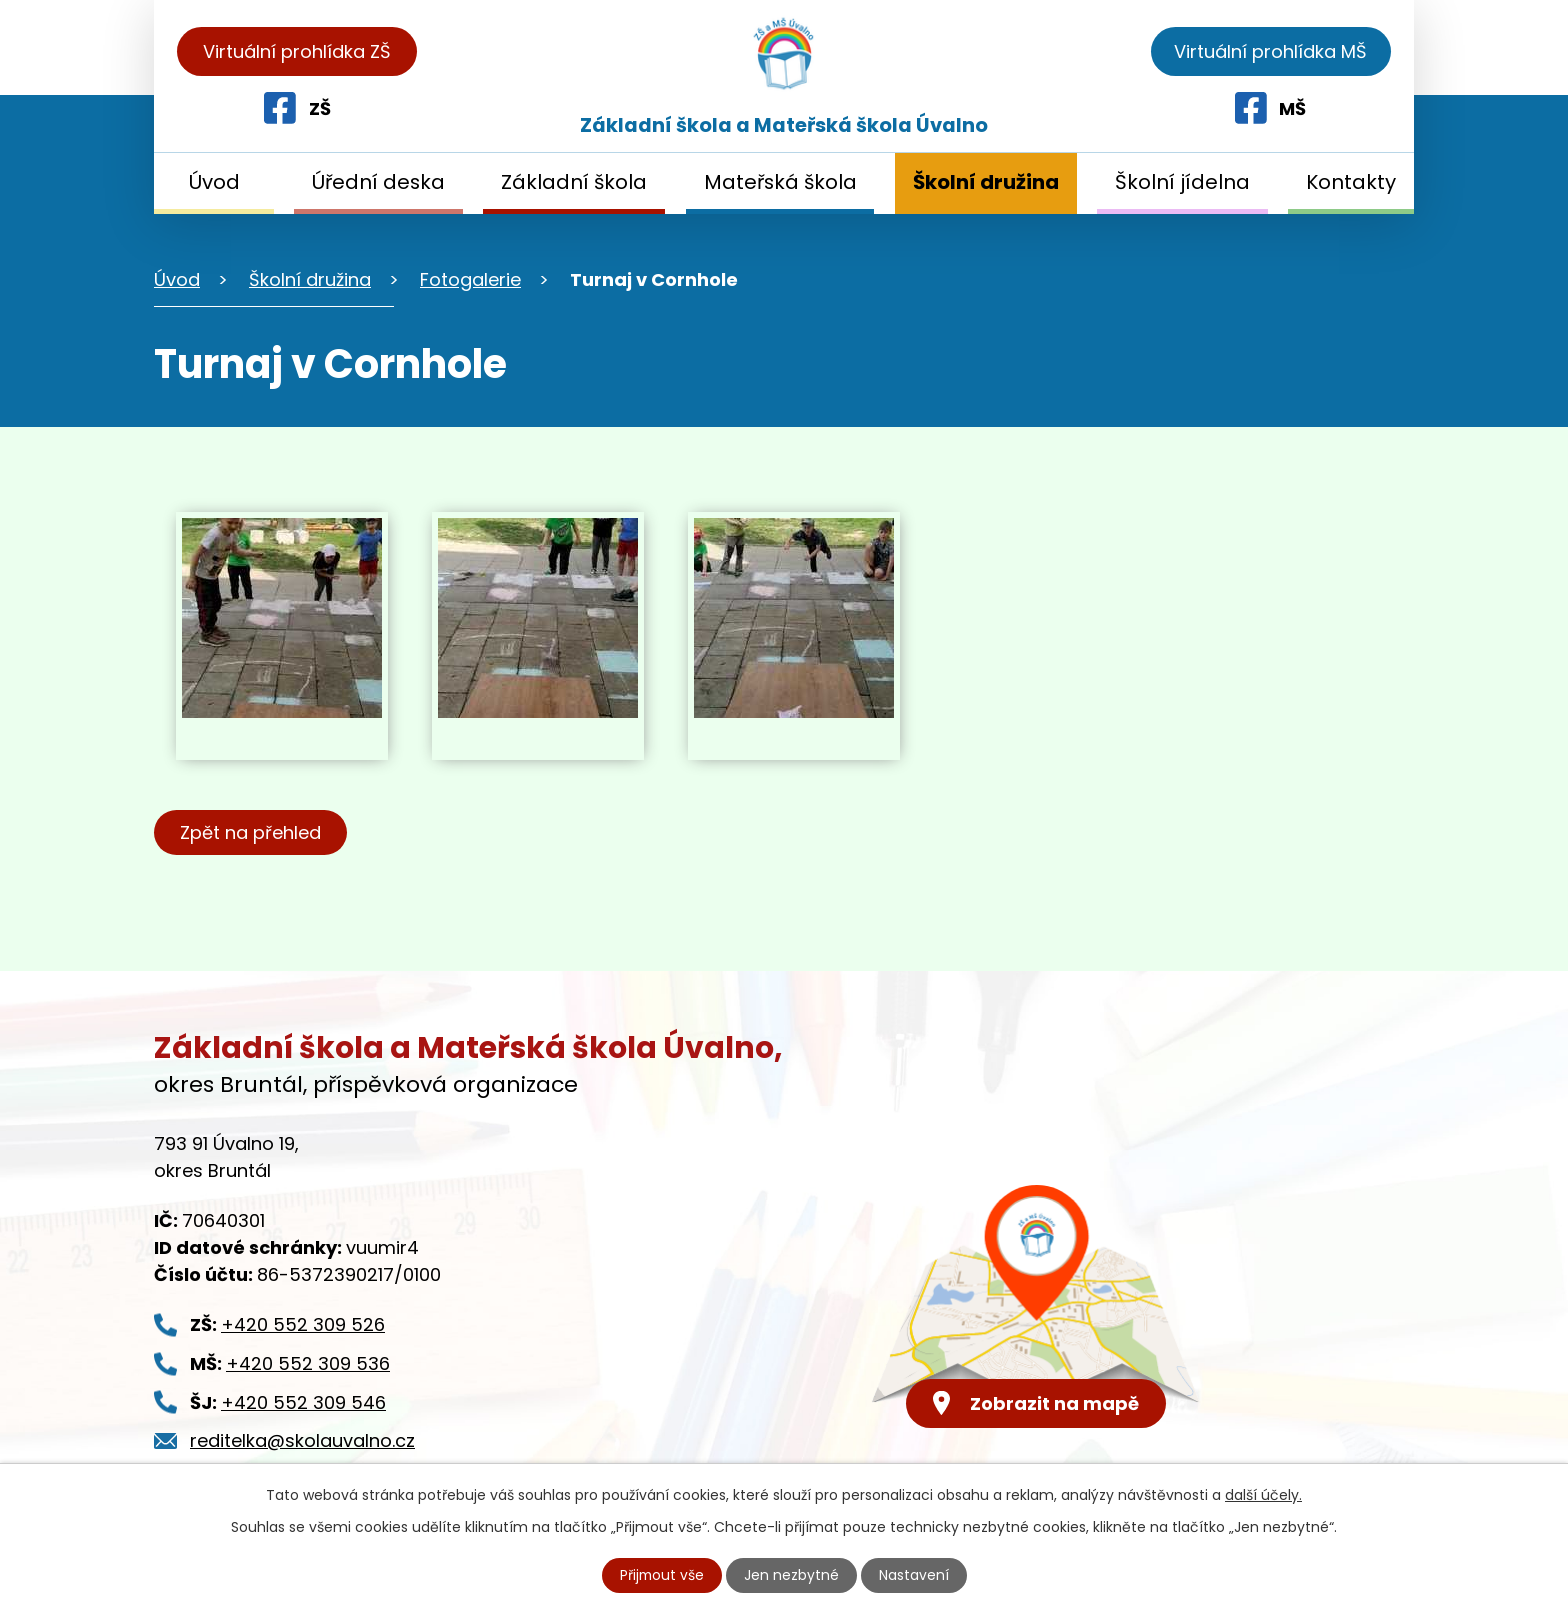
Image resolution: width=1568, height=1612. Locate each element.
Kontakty (1351, 182)
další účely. (1263, 1495)
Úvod (214, 182)
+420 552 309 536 (308, 1363)
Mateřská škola (780, 182)
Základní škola (574, 182)
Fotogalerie (470, 279)
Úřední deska (378, 182)
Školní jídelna (1182, 182)
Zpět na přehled (251, 832)
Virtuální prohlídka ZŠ (297, 51)
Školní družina (986, 182)
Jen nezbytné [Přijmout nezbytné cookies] (792, 1575)
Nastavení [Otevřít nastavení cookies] (915, 1575)
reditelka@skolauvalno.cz (302, 1440)
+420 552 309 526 (303, 1324)
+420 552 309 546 (303, 1402)
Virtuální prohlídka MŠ (1270, 51)
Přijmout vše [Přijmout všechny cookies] (662, 1575)
